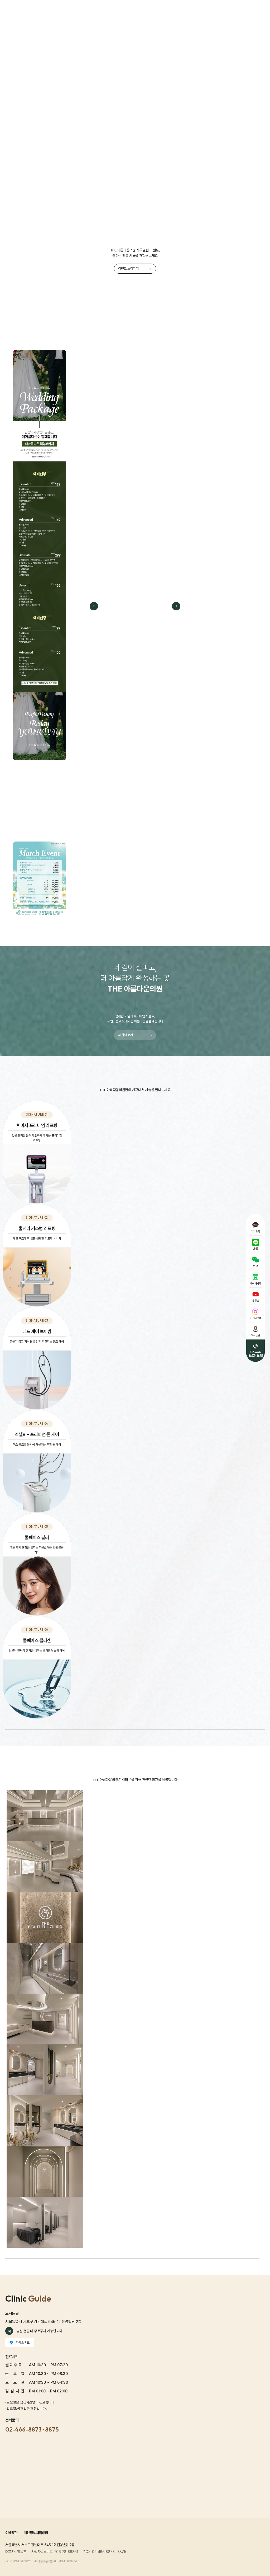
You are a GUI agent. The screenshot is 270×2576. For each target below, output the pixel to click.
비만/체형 (208, 34)
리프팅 (66, 34)
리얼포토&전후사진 (236, 34)
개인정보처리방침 (36, 2533)
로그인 (222, 12)
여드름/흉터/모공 (138, 34)
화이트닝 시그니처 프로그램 (99, 34)
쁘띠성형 (164, 34)
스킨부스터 (186, 34)
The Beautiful (23, 34)
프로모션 (48, 34)
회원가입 (237, 12)
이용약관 (11, 2533)
